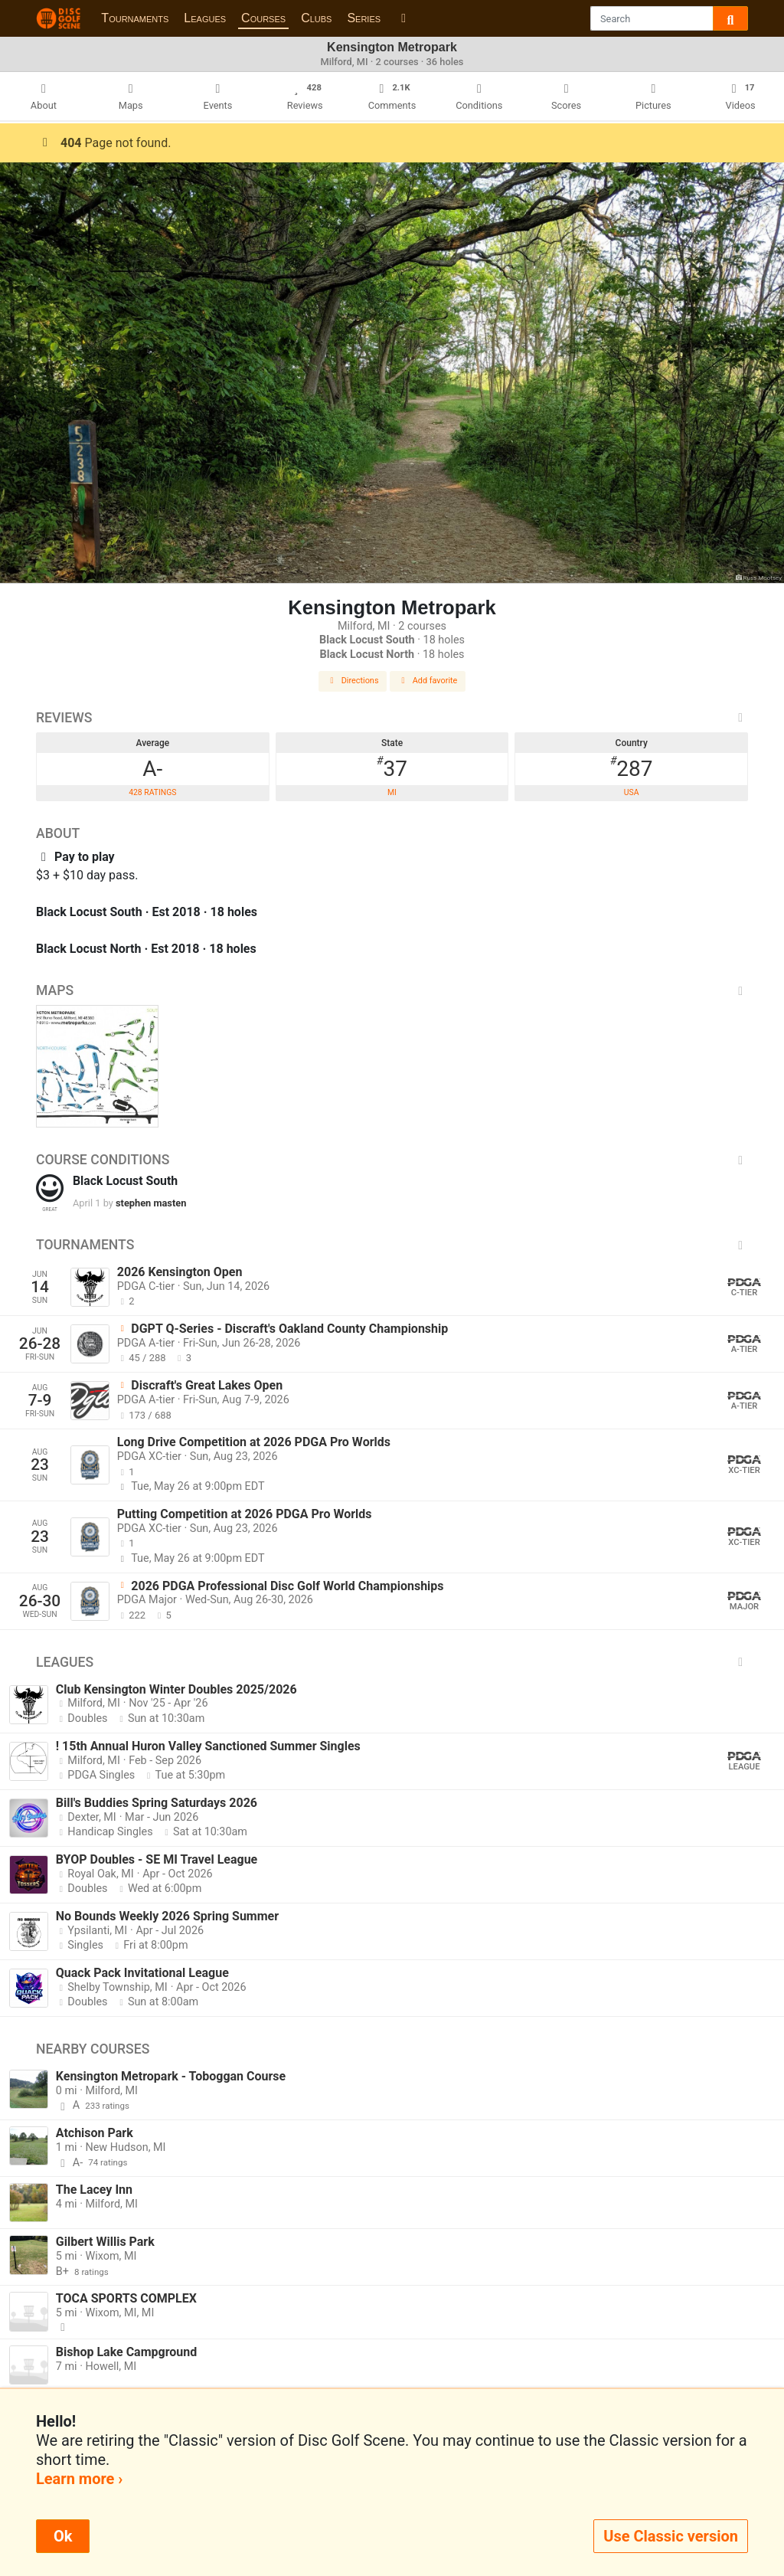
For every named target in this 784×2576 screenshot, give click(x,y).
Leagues (205, 18)
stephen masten (151, 1203)
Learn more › (79, 2479)
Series (364, 18)
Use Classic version (670, 2536)
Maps (392, 990)
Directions (353, 681)
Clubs (316, 18)
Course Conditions (392, 1159)
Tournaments (134, 18)
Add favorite (428, 681)
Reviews (392, 717)
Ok (63, 2536)
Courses (263, 18)
